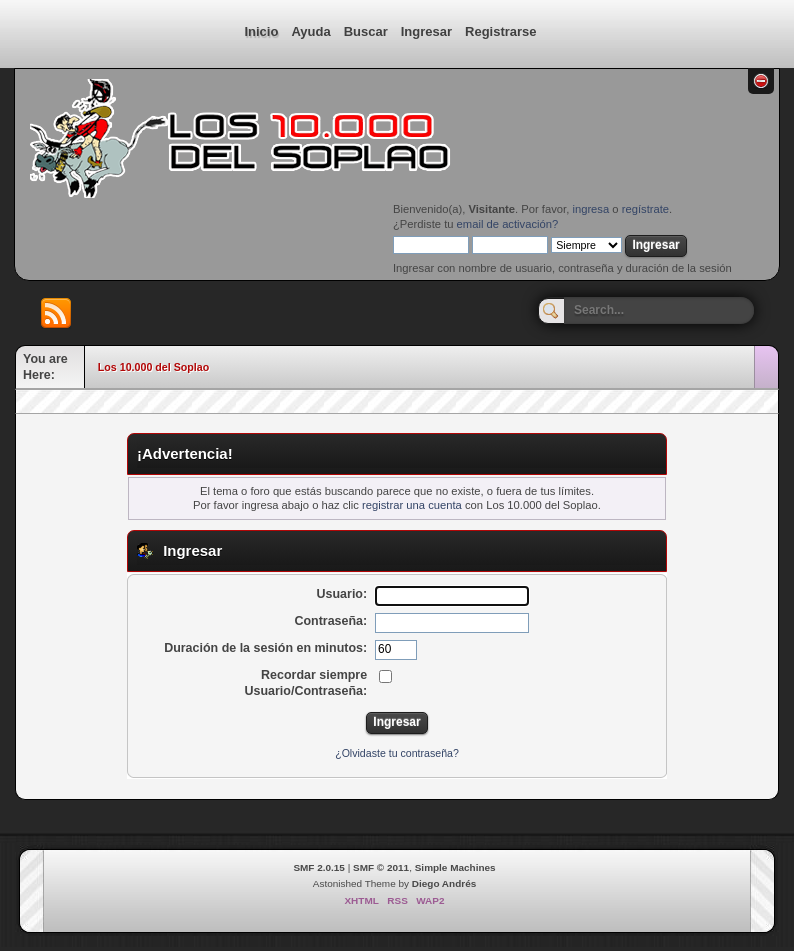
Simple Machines (455, 867)
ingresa (590, 209)
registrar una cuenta (412, 505)
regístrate (645, 209)
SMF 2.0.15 (319, 867)
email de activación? (508, 224)
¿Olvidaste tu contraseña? (397, 753)
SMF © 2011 (381, 867)
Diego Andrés (444, 883)
